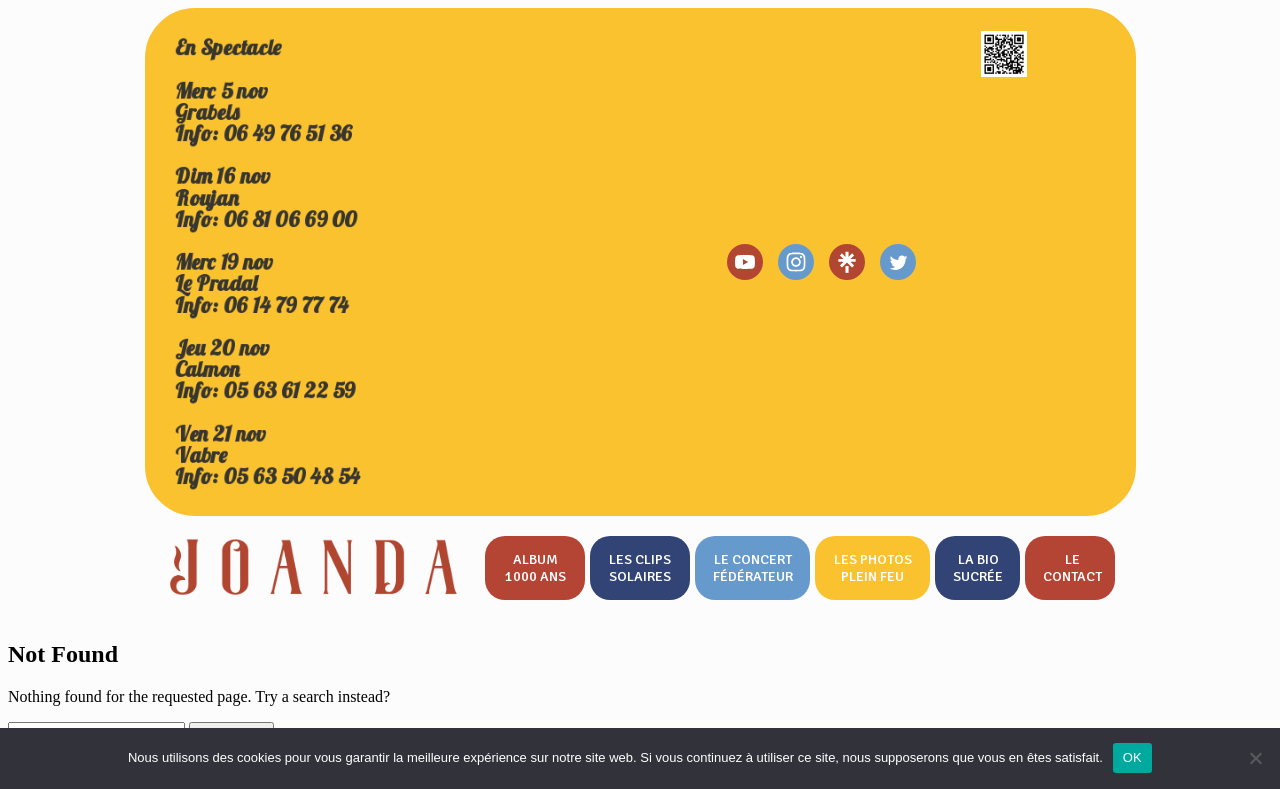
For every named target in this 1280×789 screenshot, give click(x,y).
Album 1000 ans (535, 568)
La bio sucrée (978, 568)
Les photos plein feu (873, 568)
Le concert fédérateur (753, 568)
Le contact (1072, 568)
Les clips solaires (640, 568)
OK (1132, 757)
